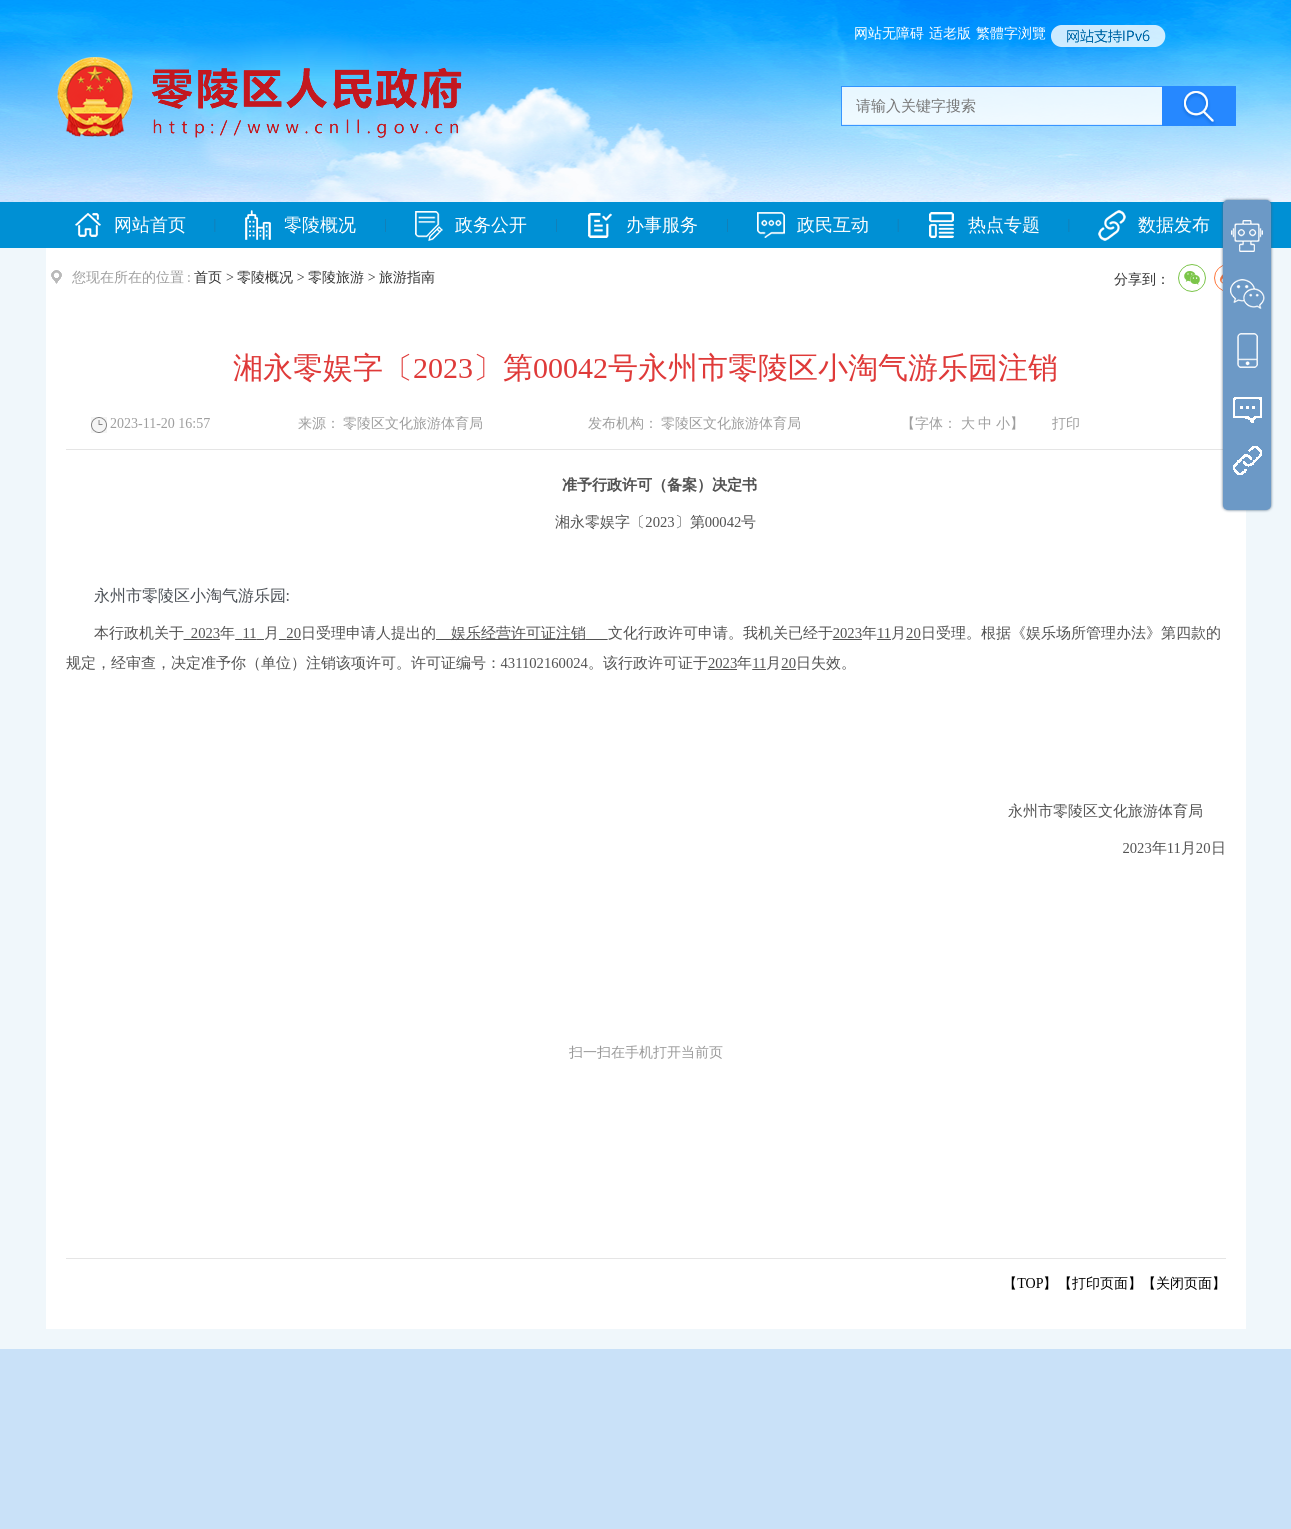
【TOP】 (1030, 1283)
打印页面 (1100, 1283)
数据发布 (1154, 225)
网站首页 (130, 225)
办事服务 (642, 225)
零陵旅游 (336, 277)
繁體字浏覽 (1011, 33)
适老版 (950, 33)
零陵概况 (300, 225)
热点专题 (984, 225)
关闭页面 (1184, 1283)
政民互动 (813, 225)
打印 (1066, 423)
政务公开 (471, 225)
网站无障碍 (889, 33)
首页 (208, 277)
